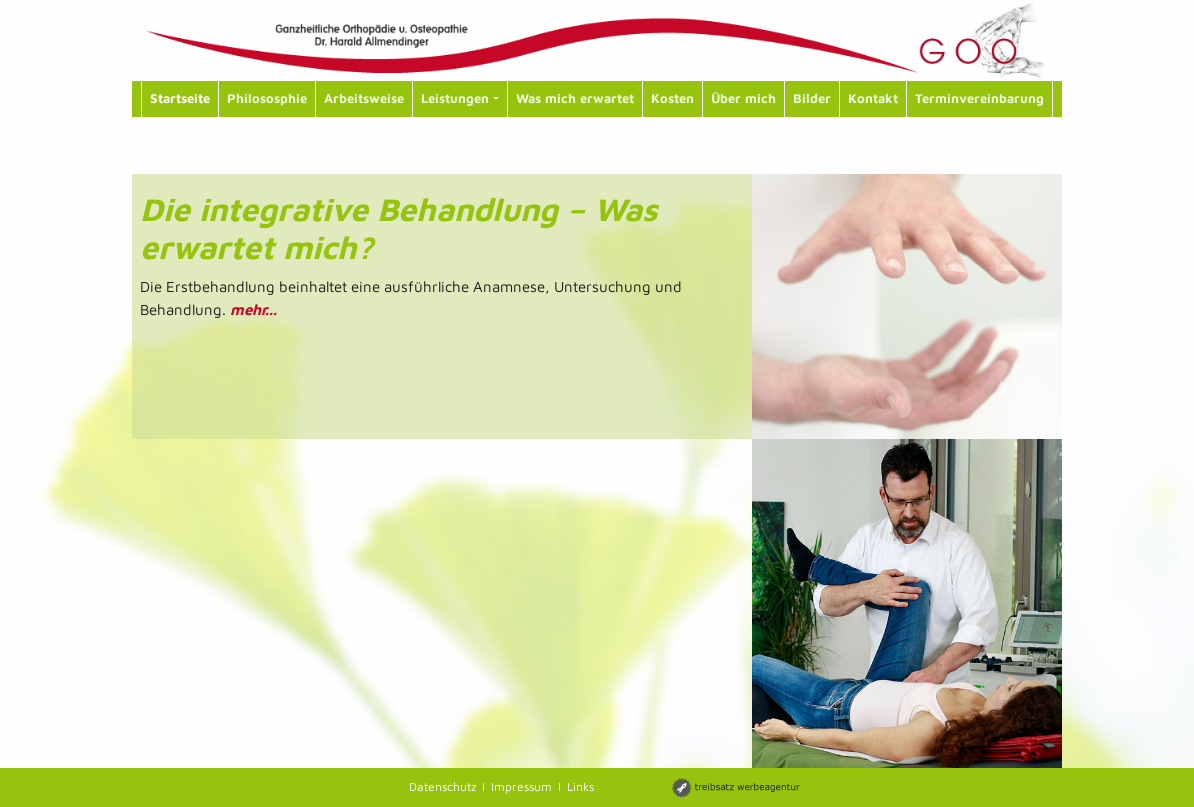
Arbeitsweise (364, 98)
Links (580, 786)
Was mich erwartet (575, 98)
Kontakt (873, 98)
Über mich (743, 98)
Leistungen (459, 98)
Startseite (180, 98)
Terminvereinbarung (979, 98)
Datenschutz (442, 786)
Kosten (672, 98)
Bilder (812, 98)
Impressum (521, 786)
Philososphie (267, 98)
